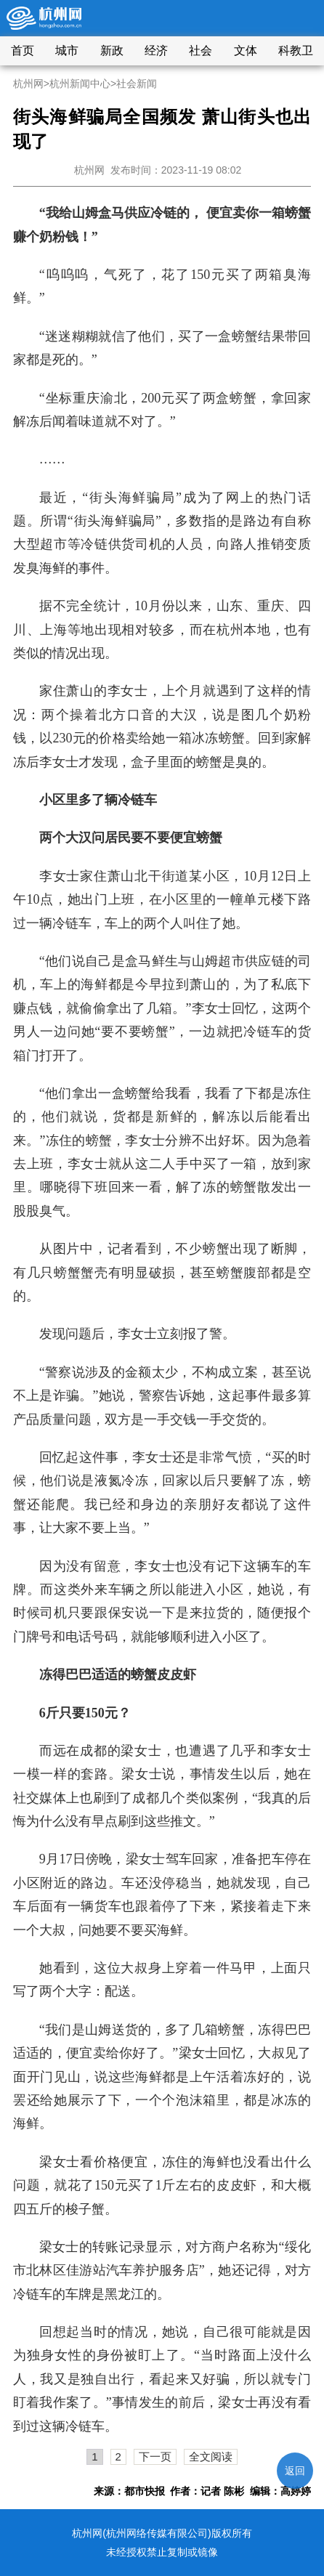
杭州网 (28, 83)
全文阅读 (210, 2456)
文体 (245, 50)
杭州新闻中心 (79, 83)
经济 (156, 50)
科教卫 (295, 50)
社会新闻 (136, 83)
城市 (66, 50)
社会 (200, 50)
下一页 (155, 2456)
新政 (111, 50)
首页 (22, 50)
